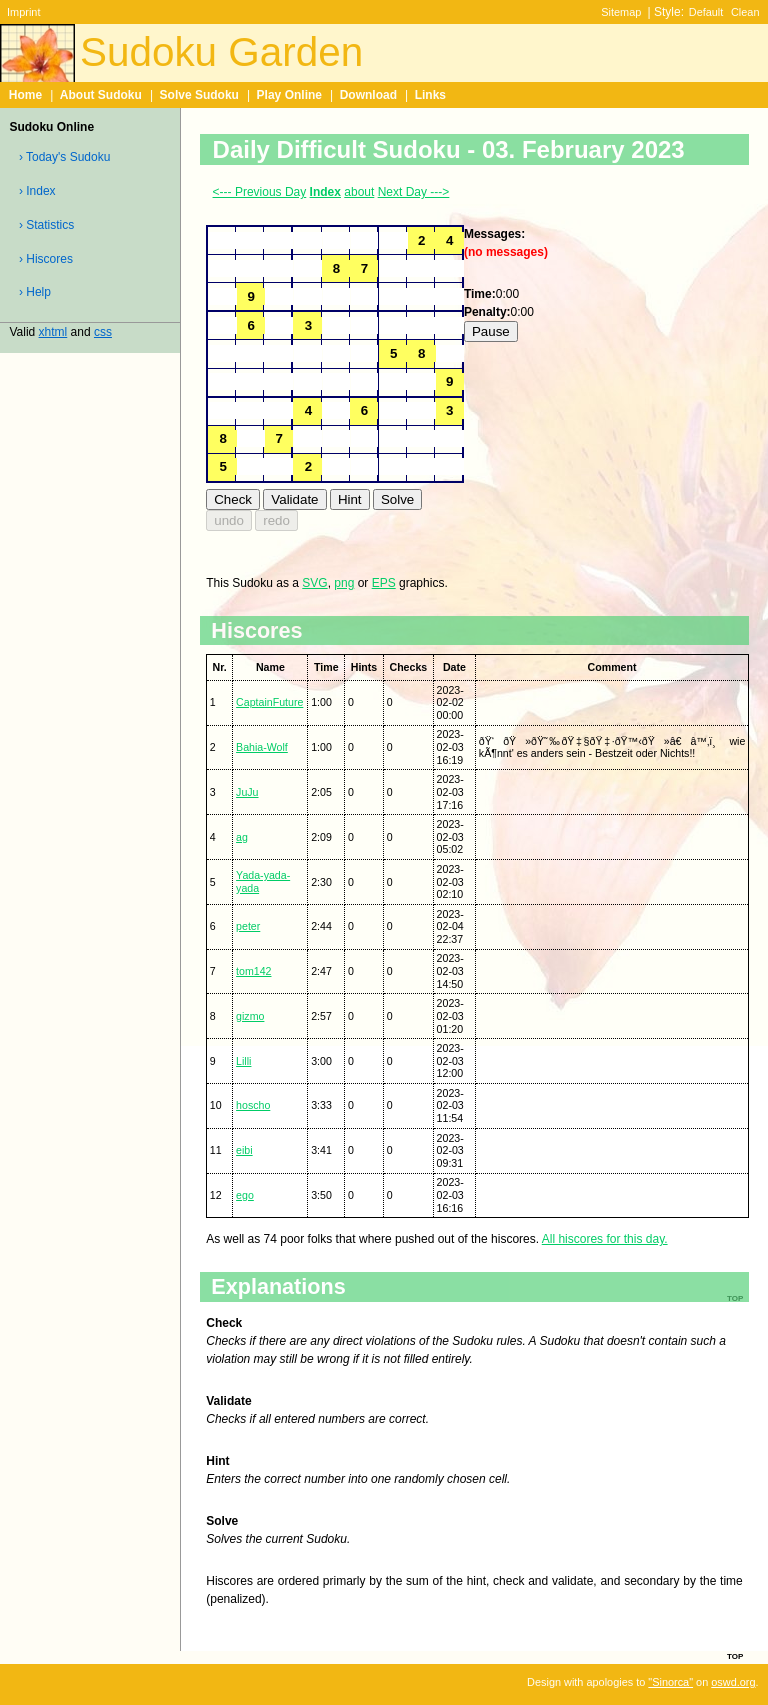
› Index (37, 191)
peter (248, 926)
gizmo (250, 1016)
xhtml (53, 332)
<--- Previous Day (260, 192)
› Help (35, 292)
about (359, 192)
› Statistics (46, 225)
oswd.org (733, 1682)
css (103, 332)
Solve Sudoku (199, 95)
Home (25, 95)
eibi (244, 1150)
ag (242, 837)
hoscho (253, 1105)
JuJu (247, 792)
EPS (384, 583)
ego (245, 1195)
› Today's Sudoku (64, 157)
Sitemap (621, 12)
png (344, 583)
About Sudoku (101, 95)
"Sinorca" (670, 1682)
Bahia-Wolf (262, 747)
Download (368, 95)
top (735, 1655)
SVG (314, 583)
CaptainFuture (269, 702)
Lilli (243, 1061)
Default (706, 12)
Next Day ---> (414, 192)
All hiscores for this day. (605, 1239)
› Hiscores (46, 259)
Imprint (23, 12)
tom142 (253, 971)
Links (430, 95)
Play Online (289, 95)
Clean (745, 12)
